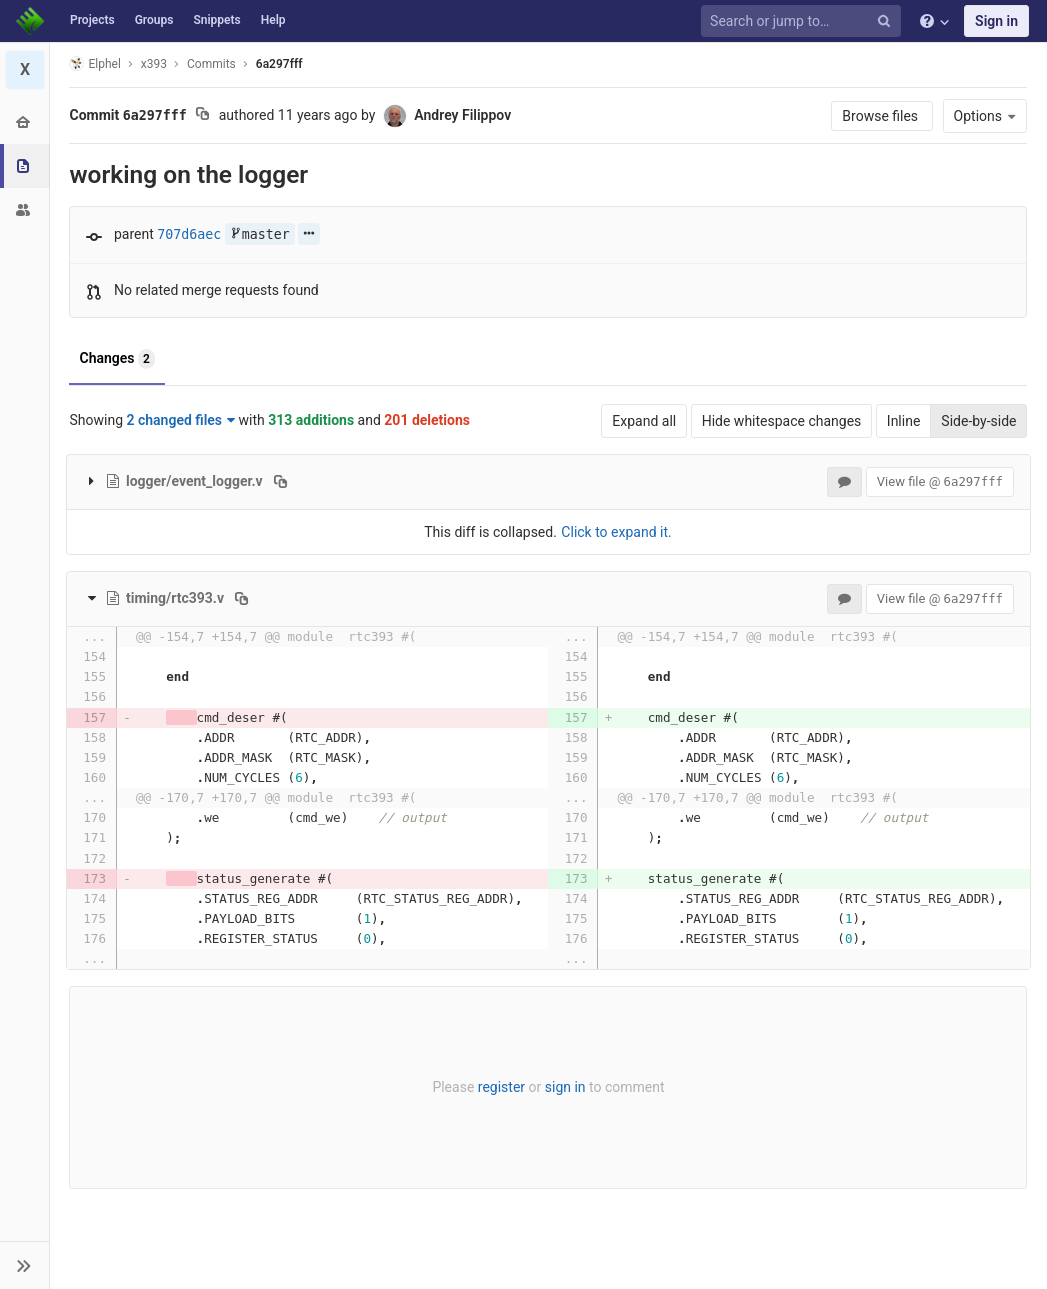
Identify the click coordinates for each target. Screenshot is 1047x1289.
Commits (211, 64)
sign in (565, 1087)
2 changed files (181, 420)
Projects (92, 20)
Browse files (881, 116)
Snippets (216, 20)
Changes (117, 359)
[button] (24, 1265)
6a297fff (279, 64)
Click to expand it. (616, 532)
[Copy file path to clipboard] (280, 481)
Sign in (996, 21)
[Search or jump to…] (804, 21)
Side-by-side (978, 421)
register (501, 1087)
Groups (154, 20)
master (260, 234)
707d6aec (189, 234)
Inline (904, 421)
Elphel (95, 63)
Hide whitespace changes (782, 421)
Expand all (644, 421)
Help (273, 20)
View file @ (940, 481)
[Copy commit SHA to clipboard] (202, 116)
